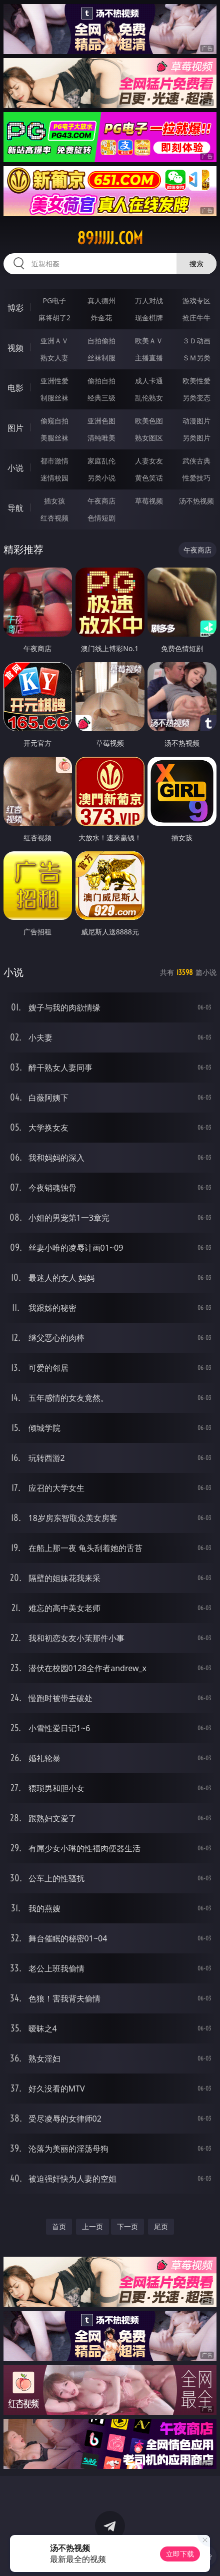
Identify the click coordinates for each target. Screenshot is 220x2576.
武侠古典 (196, 460)
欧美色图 (149, 420)
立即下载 (180, 2553)
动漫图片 (196, 420)
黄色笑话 (149, 477)
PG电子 (54, 300)
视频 (16, 347)
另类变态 (196, 397)
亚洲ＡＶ (54, 340)
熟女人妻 (54, 357)
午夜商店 (102, 500)
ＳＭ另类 (196, 357)
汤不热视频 (196, 500)
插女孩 (54, 500)
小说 (16, 467)
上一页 (92, 2226)
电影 (16, 387)
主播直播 (149, 357)
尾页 (161, 2226)
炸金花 (101, 317)
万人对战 (149, 300)
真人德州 (102, 300)
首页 (59, 2226)
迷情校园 (54, 477)
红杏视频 (54, 518)
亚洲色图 (102, 420)
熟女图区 (149, 437)
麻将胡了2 (54, 317)
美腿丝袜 (54, 437)
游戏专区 (196, 300)
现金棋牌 (149, 317)
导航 (16, 507)
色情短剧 (102, 518)
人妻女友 (149, 460)
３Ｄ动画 (196, 340)
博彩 (16, 307)
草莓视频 (149, 500)
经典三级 (102, 397)
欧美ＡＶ (149, 340)
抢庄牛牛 (196, 317)
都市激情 (54, 460)
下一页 (127, 2226)
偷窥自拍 (54, 420)
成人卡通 (149, 380)
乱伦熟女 (149, 397)
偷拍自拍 (102, 380)
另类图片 (196, 437)
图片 (16, 427)
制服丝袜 (54, 397)
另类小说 (102, 477)
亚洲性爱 (54, 380)
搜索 (197, 263)
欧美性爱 (196, 380)
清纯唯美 (102, 437)
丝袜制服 (102, 357)
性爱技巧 (196, 477)
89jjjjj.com (110, 238)
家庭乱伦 (102, 460)
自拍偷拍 (102, 340)
